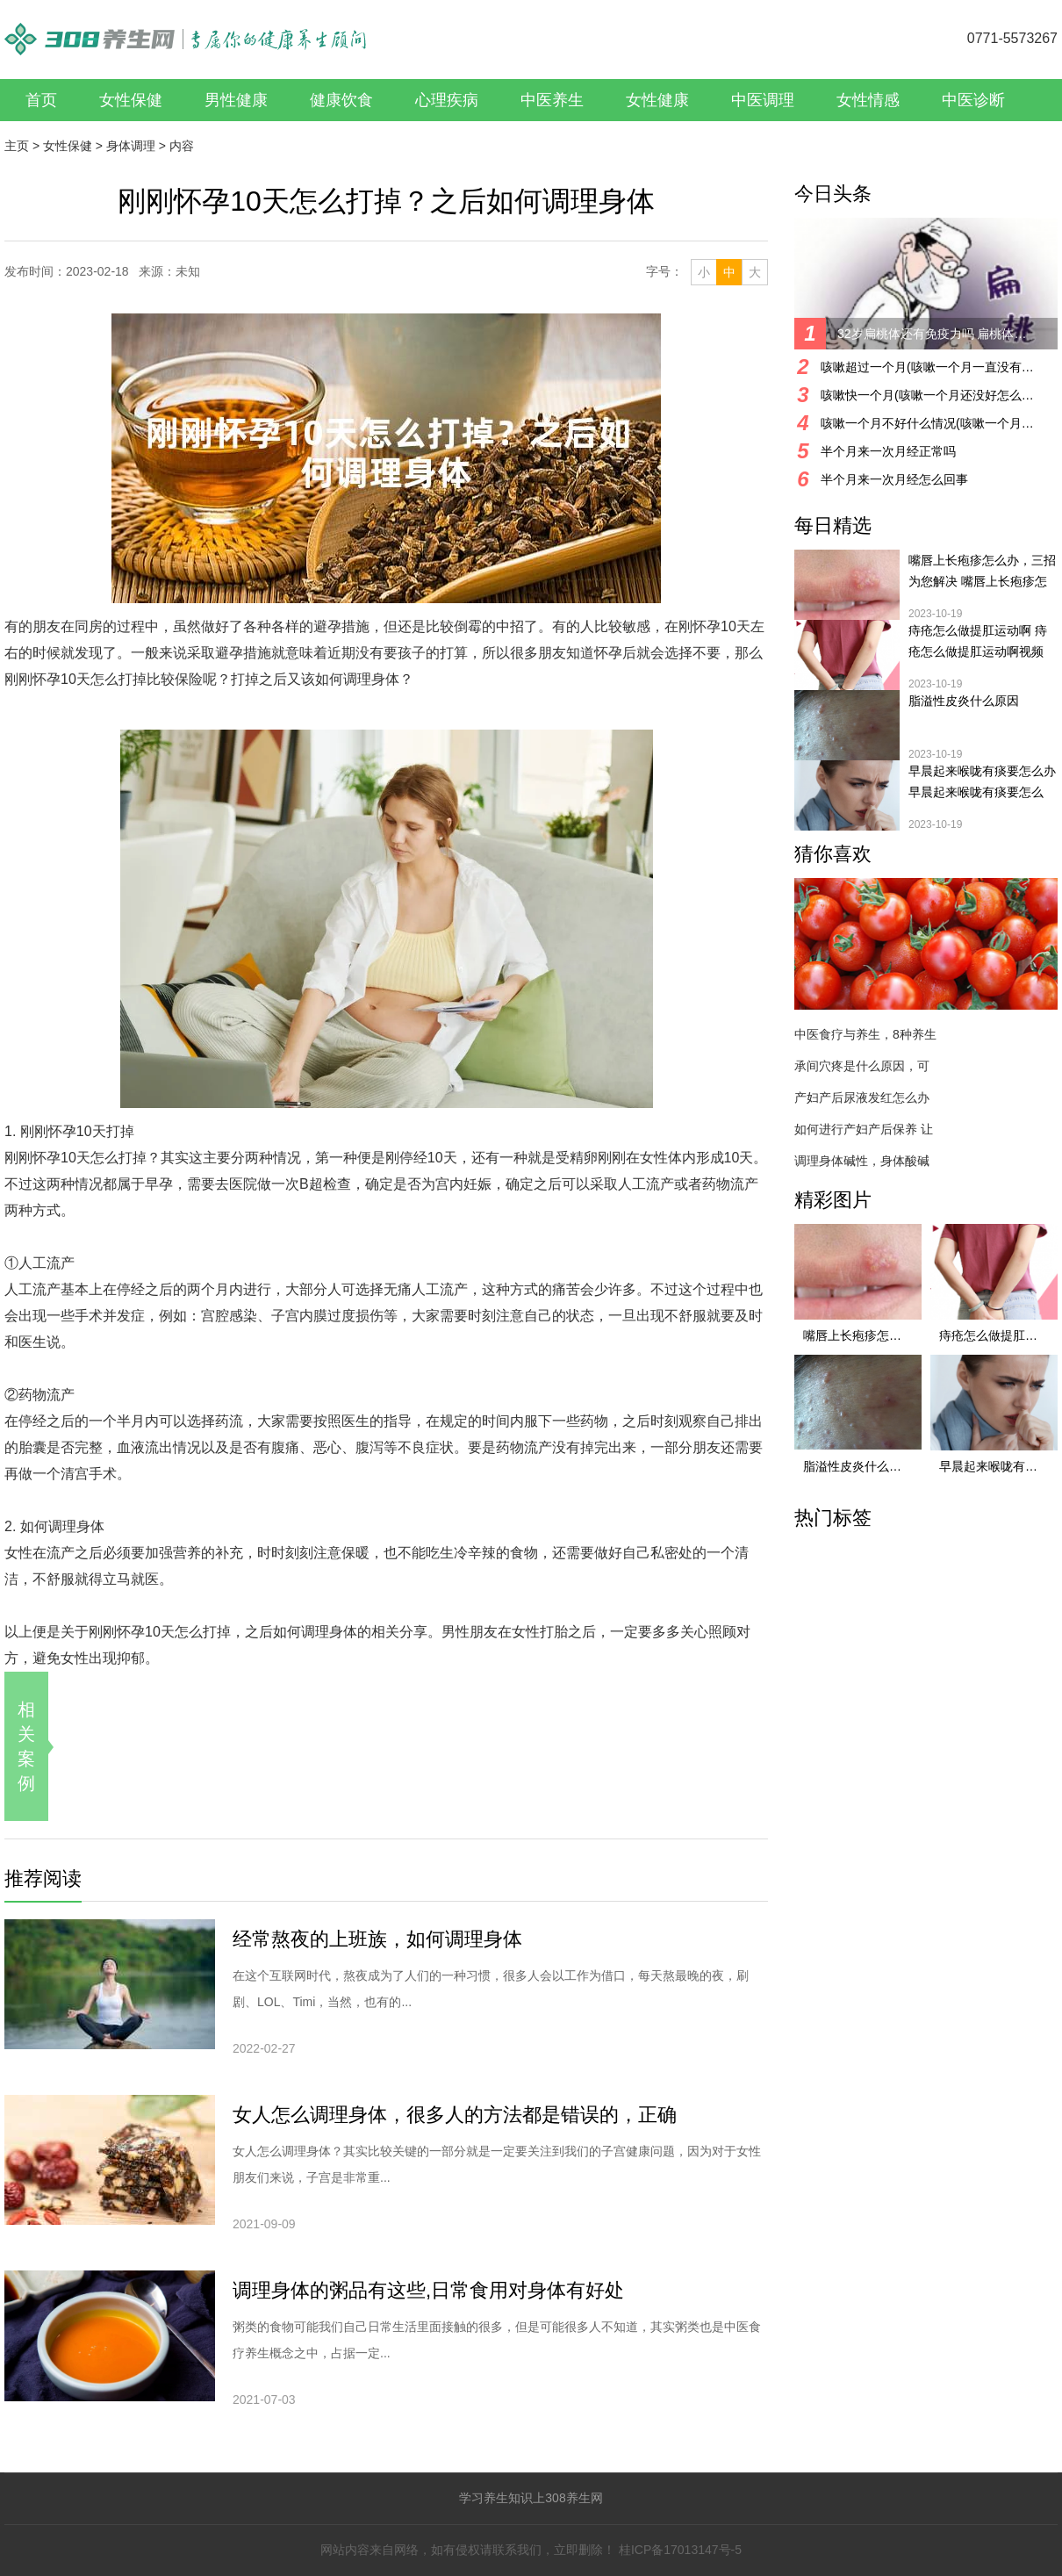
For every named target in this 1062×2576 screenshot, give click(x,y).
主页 (16, 146)
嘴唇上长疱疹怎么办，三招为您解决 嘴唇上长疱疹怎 (982, 570)
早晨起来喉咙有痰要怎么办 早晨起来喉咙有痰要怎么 (982, 781)
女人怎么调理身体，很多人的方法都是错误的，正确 (455, 2115)
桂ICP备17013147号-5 (680, 2550)
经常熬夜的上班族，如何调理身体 (377, 1939)
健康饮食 (341, 100)
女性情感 (868, 100)
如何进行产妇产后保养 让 (863, 1129)
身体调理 (130, 146)
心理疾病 (446, 100)
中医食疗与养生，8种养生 (865, 1034)
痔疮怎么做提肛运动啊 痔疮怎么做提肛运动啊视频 (977, 640)
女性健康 (657, 100)
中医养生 (552, 100)
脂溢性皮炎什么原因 (963, 701)
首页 (41, 100)
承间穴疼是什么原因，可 (861, 1066)
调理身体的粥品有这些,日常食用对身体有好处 (428, 2290)
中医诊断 (973, 100)
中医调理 (762, 100)
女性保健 (130, 100)
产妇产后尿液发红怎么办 (861, 1097)
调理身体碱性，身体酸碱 (861, 1161)
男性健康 (236, 100)
